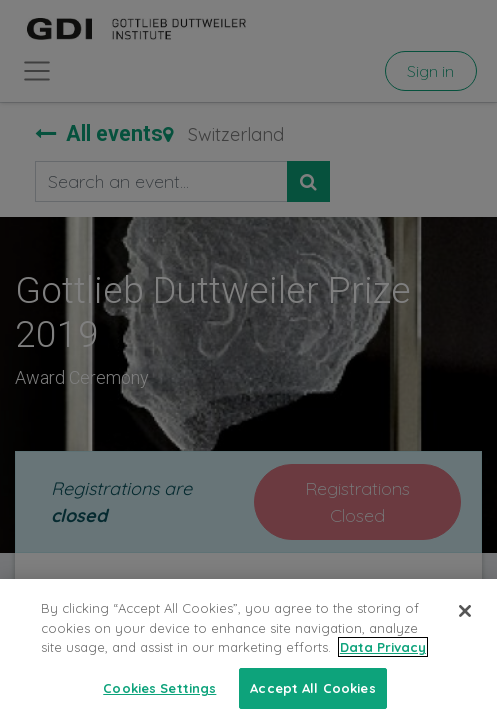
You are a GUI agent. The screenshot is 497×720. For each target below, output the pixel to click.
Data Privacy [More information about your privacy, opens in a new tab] (383, 660)
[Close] (465, 624)
